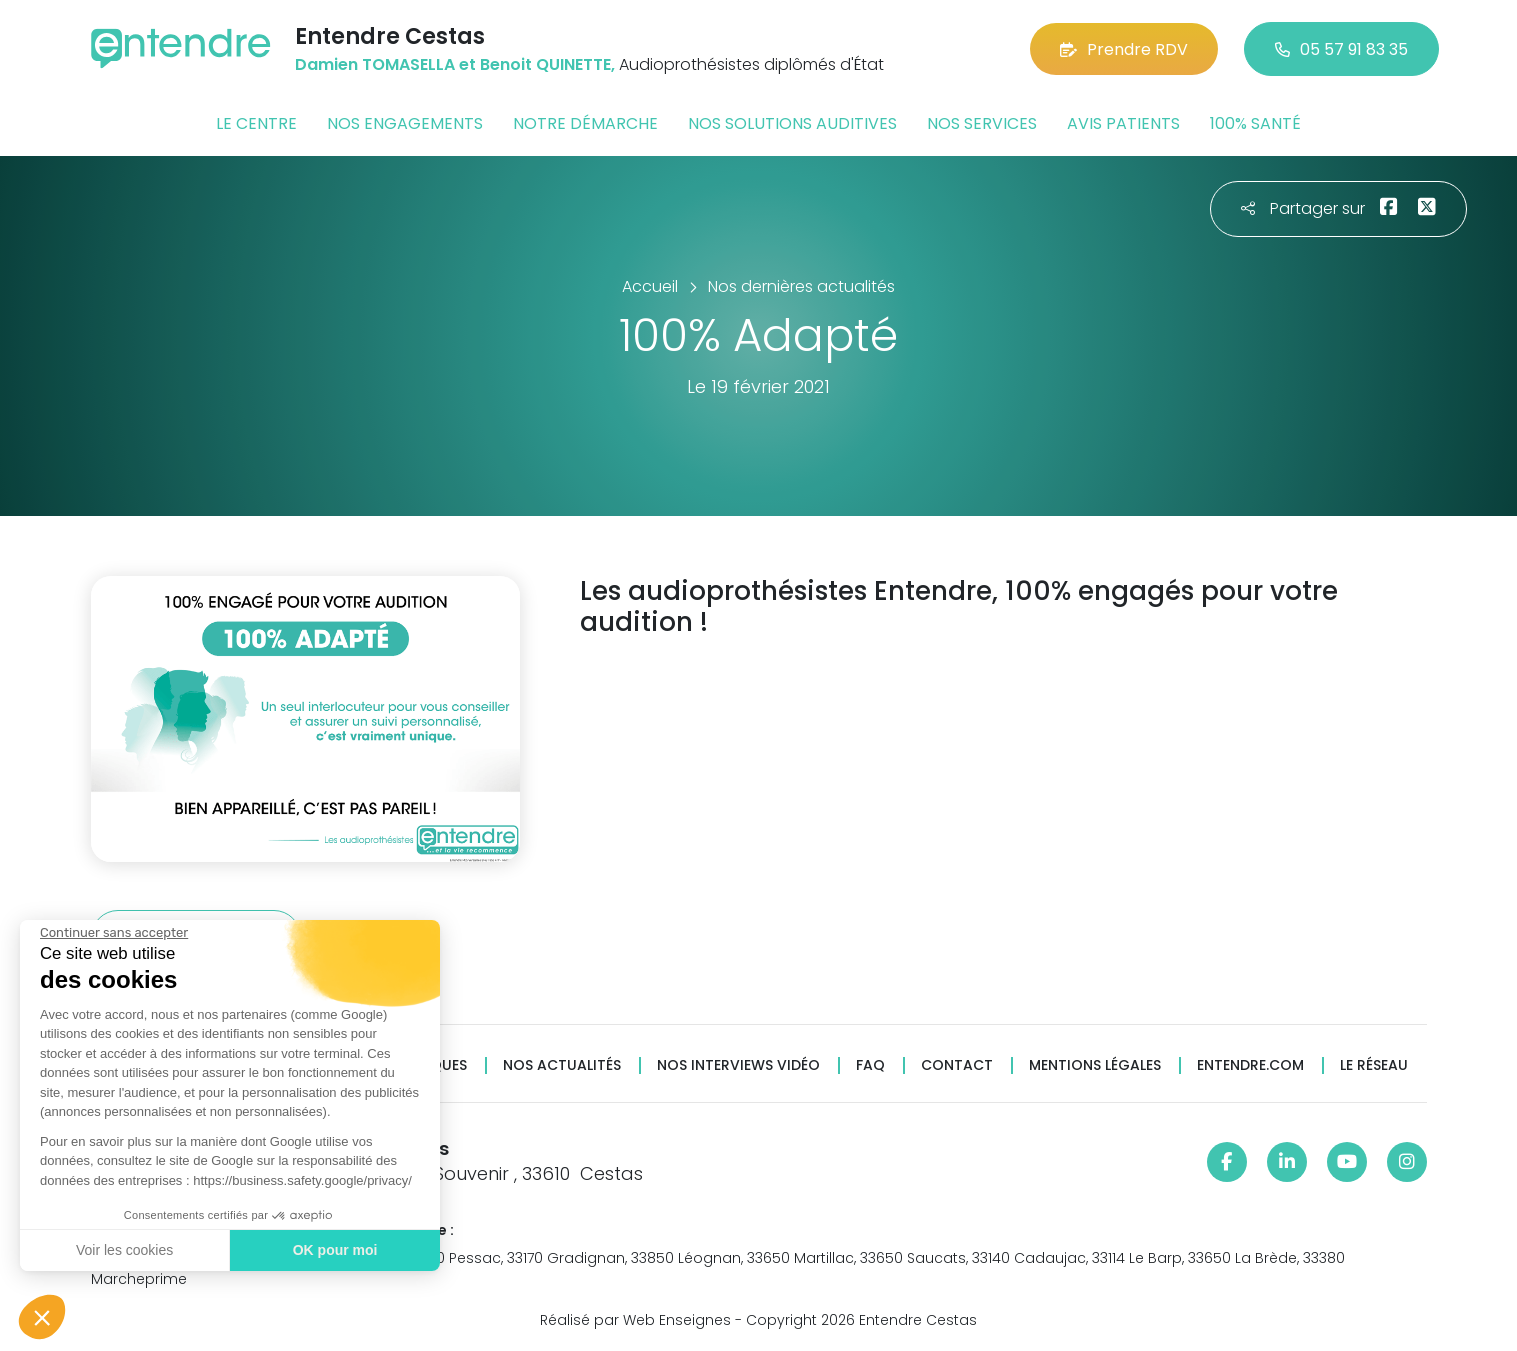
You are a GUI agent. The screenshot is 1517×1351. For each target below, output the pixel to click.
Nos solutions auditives (792, 123)
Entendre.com (1250, 1065)
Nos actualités (562, 1065)
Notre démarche (585, 123)
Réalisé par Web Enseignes (635, 1320)
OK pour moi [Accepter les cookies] (335, 1250)
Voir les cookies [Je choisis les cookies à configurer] (124, 1250)
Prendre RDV (1124, 49)
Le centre (256, 123)
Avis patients (1123, 123)
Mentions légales (1095, 1065)
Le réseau (1374, 1065)
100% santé (1255, 123)
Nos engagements (405, 123)
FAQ (870, 1065)
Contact (957, 1065)
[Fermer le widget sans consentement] (114, 933)
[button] (42, 1317)
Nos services (982, 123)
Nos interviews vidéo (738, 1065)
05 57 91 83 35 (1341, 49)
